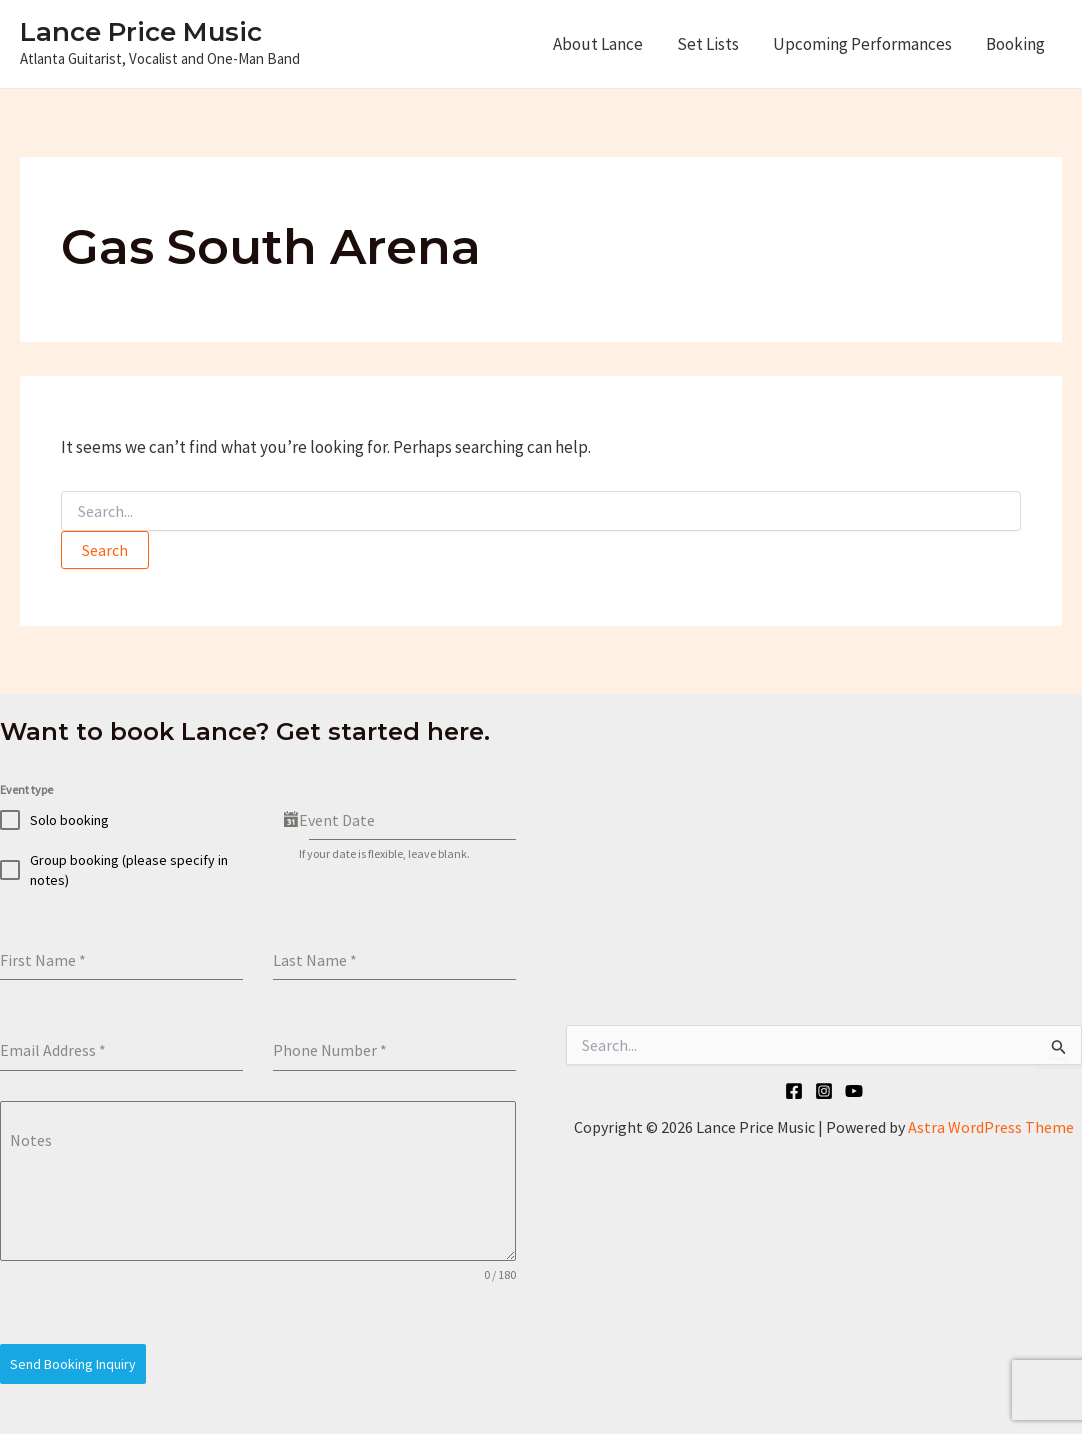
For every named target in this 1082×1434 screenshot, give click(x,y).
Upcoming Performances (862, 44)
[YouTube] (854, 1091)
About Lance (598, 44)
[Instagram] (824, 1091)
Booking (1015, 44)
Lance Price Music (141, 32)
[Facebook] (794, 1091)
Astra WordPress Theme (991, 1127)
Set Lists (708, 44)
